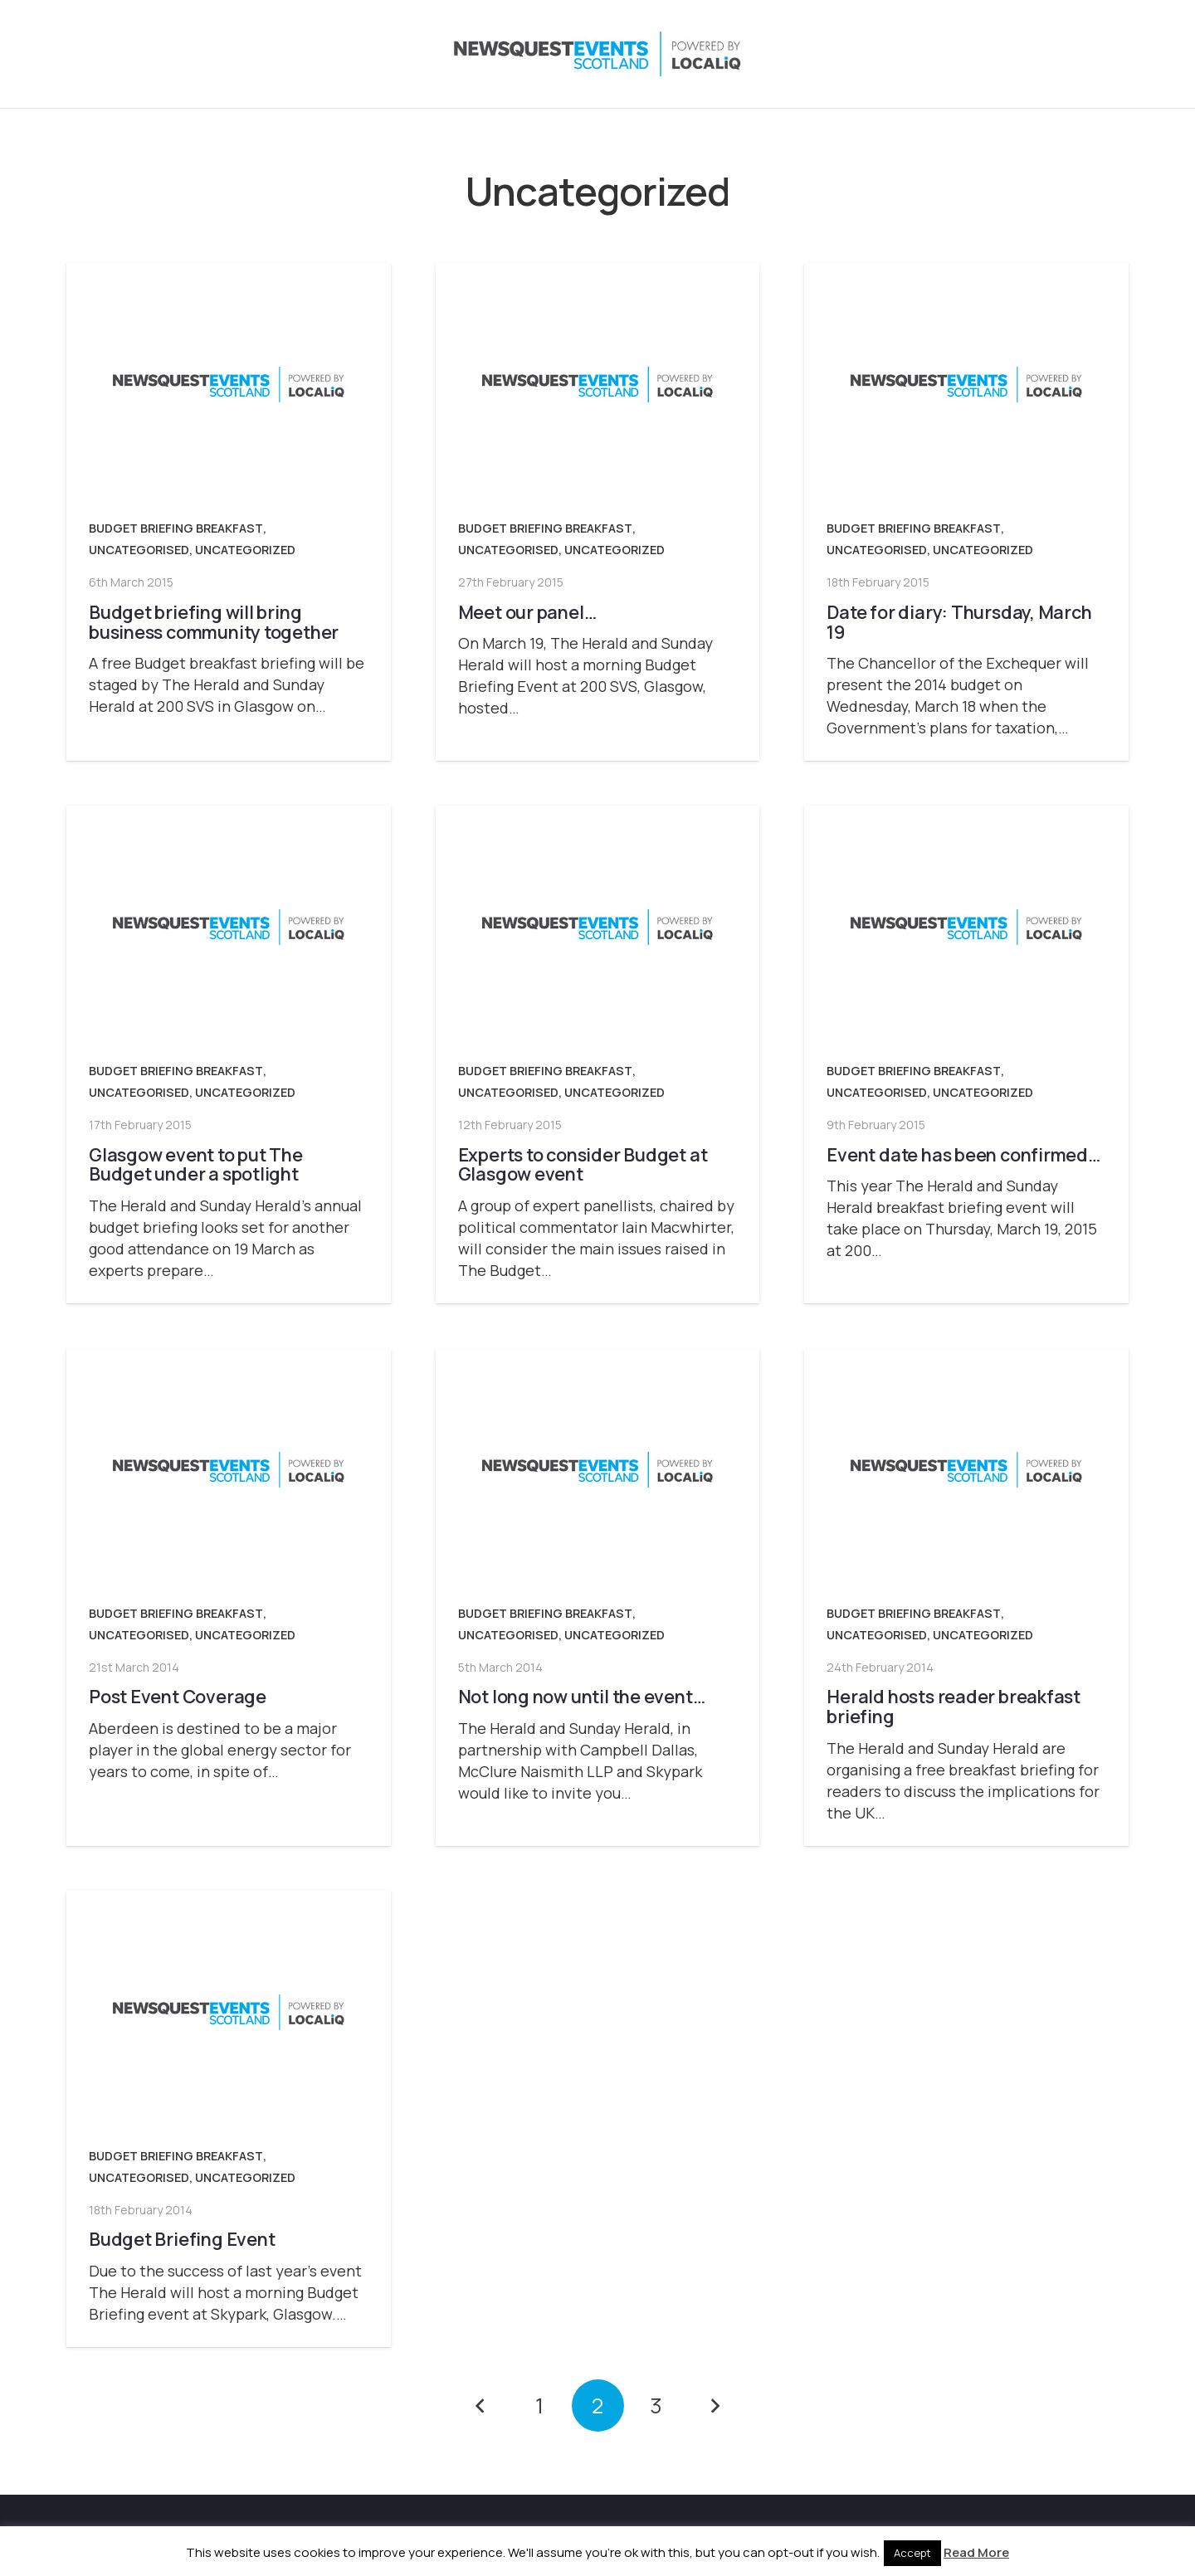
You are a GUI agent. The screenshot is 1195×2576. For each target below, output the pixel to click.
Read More (976, 2552)
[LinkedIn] (1047, 54)
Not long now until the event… (581, 1696)
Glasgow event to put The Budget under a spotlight (196, 1164)
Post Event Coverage (177, 1696)
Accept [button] (912, 2552)
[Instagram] (1014, 54)
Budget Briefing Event (182, 2239)
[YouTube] (1080, 54)
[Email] (1114, 54)
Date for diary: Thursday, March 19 (959, 622)
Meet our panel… (527, 612)
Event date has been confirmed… (963, 1154)
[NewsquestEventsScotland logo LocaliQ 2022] (230, 54)
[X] (981, 54)
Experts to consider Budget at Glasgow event (583, 1164)
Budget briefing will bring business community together (214, 622)
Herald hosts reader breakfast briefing (953, 1706)
